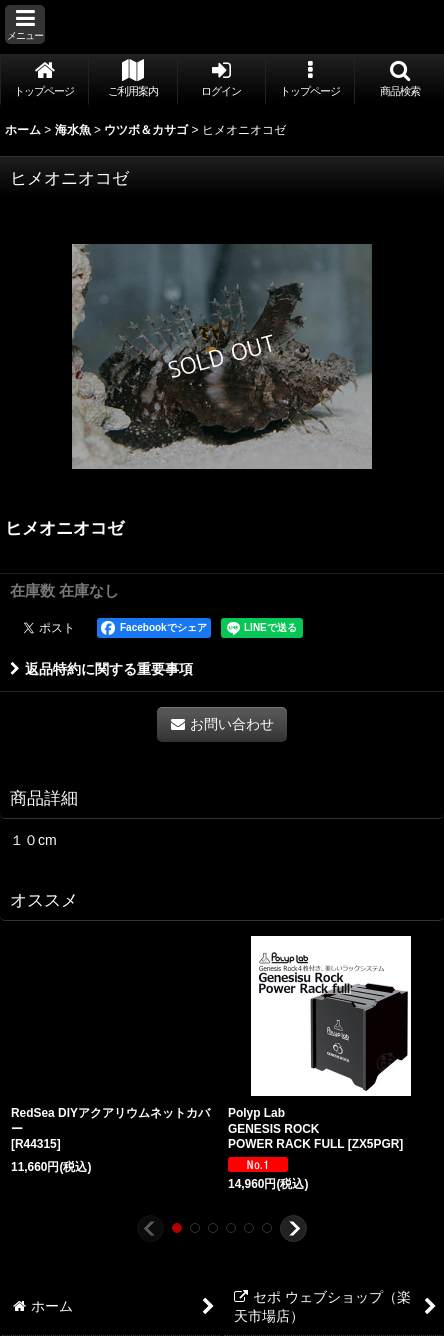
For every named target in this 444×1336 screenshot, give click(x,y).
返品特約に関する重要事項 (101, 669)
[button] (25, 24)
